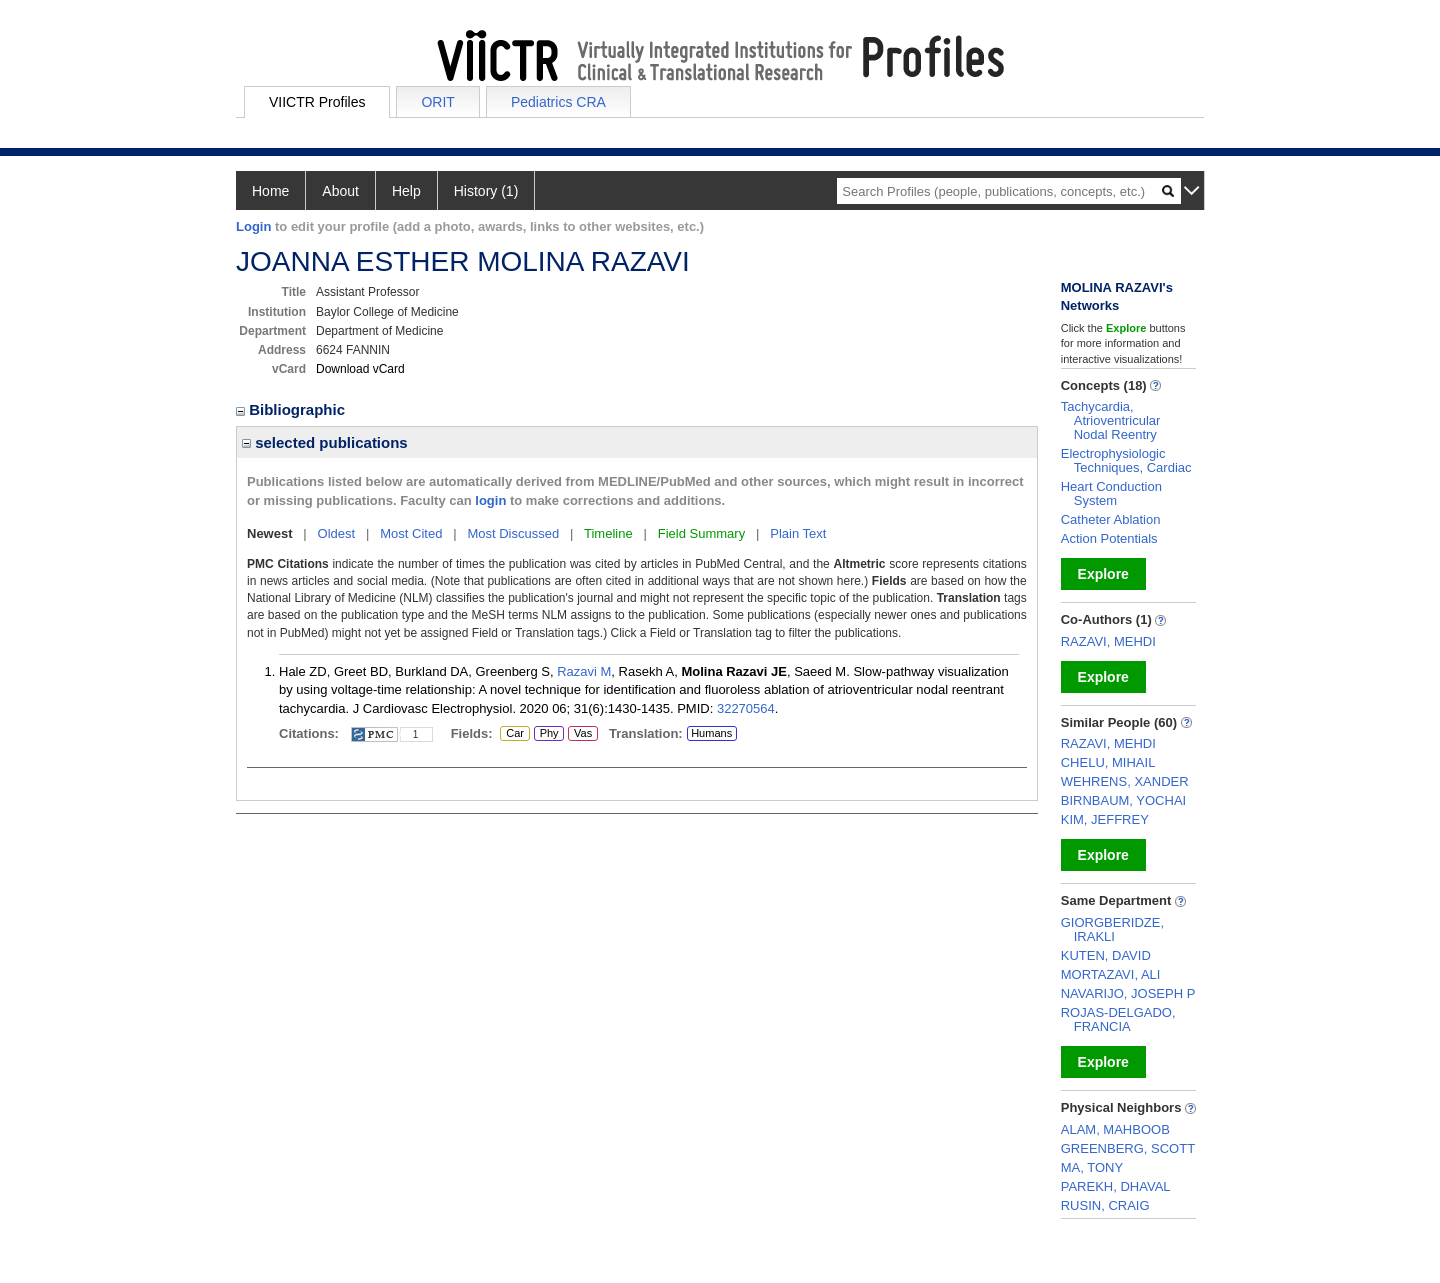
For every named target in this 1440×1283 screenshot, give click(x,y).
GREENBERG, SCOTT (1128, 1148)
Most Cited (411, 533)
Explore (1103, 574)
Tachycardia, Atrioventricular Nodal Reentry (1111, 420)
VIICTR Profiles (317, 102)
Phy (548, 734)
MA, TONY (1092, 1167)
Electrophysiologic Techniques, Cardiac (1126, 460)
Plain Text (798, 533)
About (340, 191)
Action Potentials (1109, 538)
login (490, 500)
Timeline (608, 533)
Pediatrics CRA (558, 102)
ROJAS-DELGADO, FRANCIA (1118, 1019)
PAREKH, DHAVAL (1116, 1186)
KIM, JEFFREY (1105, 819)
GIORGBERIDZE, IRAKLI (1112, 929)
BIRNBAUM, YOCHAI (1123, 800)
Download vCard (360, 369)
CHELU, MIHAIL (1108, 762)
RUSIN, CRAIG (1105, 1205)
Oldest (337, 533)
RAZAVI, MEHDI (1108, 641)
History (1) (486, 191)
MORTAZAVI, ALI (1111, 974)
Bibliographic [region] (292, 409)
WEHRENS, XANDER (1125, 781)
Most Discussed (513, 533)
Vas (582, 734)
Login (253, 226)
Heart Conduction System (1111, 493)
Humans (711, 733)
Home (270, 191)
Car (514, 734)
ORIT (437, 102)
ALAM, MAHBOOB (1115, 1129)
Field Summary (701, 533)
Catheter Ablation (1111, 519)
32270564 (746, 708)
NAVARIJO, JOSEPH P (1128, 993)
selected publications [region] (325, 442)
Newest (270, 533)
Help (406, 191)
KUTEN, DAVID (1106, 955)
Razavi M (584, 671)
